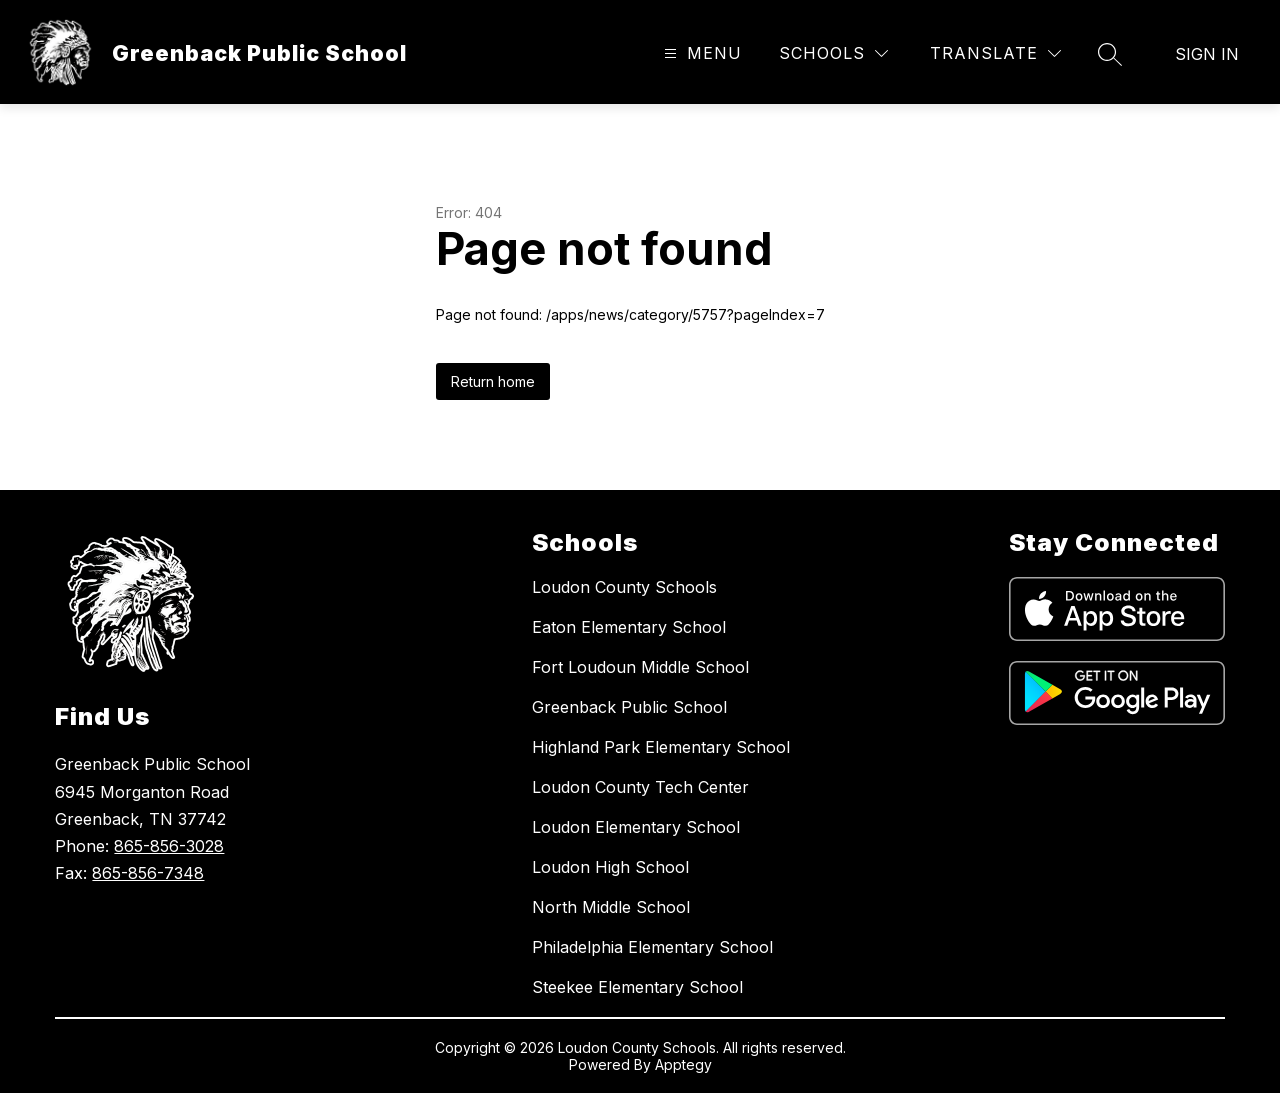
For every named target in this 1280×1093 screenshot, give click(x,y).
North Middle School (611, 907)
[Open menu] (700, 53)
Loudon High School (610, 867)
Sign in (1207, 54)
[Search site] (1110, 54)
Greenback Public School (629, 707)
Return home (493, 381)
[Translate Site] (995, 53)
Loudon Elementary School (636, 827)
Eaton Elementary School (629, 627)
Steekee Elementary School (637, 987)
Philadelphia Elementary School (652, 947)
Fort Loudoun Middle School (640, 667)
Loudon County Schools (624, 587)
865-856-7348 (148, 873)
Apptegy (683, 1064)
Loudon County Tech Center (640, 787)
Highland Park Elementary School (661, 747)
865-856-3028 (169, 846)
